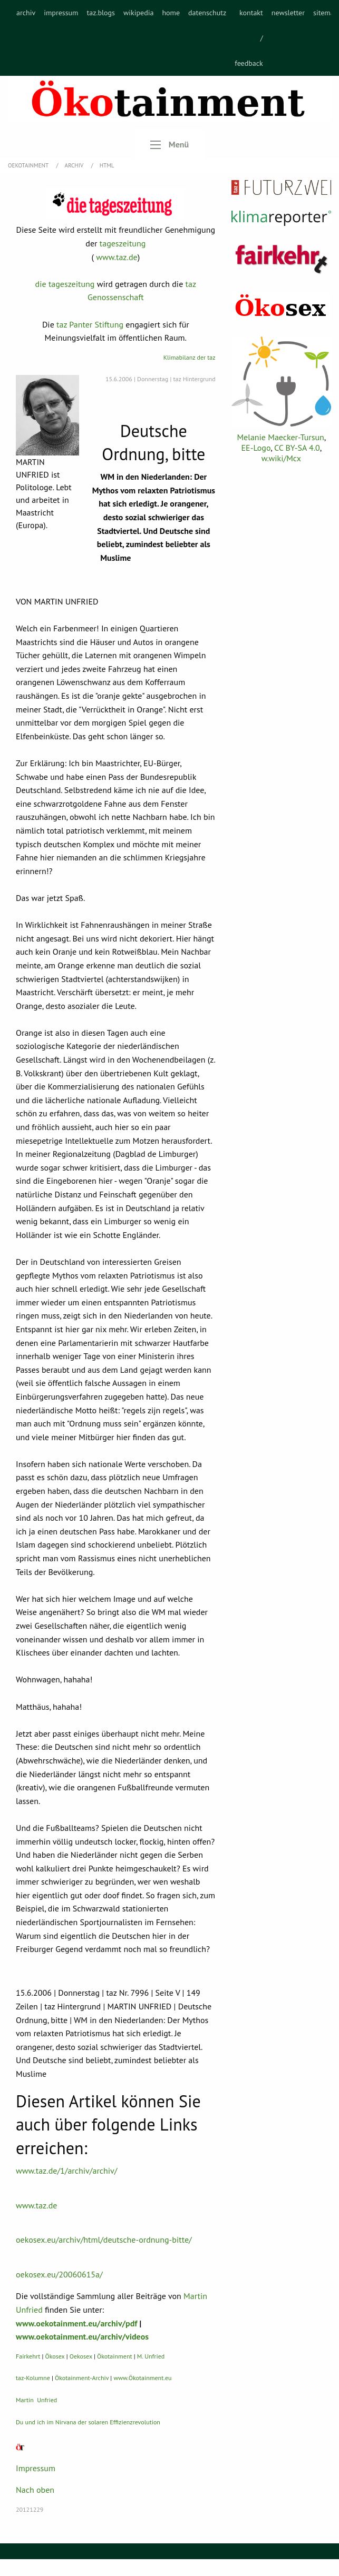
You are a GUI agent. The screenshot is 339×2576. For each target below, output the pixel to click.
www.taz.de (116, 257)
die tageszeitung (65, 284)
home (171, 12)
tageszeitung (123, 243)
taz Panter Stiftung (89, 324)
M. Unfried (150, 2356)
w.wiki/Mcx (281, 458)
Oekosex (81, 2356)
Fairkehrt (28, 2356)
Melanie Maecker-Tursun (280, 437)
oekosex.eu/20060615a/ (59, 2274)
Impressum (35, 2468)
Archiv (75, 165)
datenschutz (207, 12)
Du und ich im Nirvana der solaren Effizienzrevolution (88, 2422)
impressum (61, 12)
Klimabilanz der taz (189, 357)
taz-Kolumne (33, 2378)
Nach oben (35, 2489)
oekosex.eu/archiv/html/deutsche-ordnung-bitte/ (104, 2239)
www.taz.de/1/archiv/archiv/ (66, 2170)
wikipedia (138, 12)
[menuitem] (25, 38)
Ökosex (55, 2356)
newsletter (288, 12)
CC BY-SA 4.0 (297, 447)
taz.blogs (100, 12)
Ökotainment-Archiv (82, 2378)
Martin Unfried (36, 2400)
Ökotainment (114, 2356)
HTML (107, 165)
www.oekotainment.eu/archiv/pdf (76, 2323)
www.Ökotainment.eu (142, 2378)
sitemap (325, 12)
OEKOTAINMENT (29, 165)
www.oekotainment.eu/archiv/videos (82, 2336)
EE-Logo (255, 447)
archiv (25, 12)
